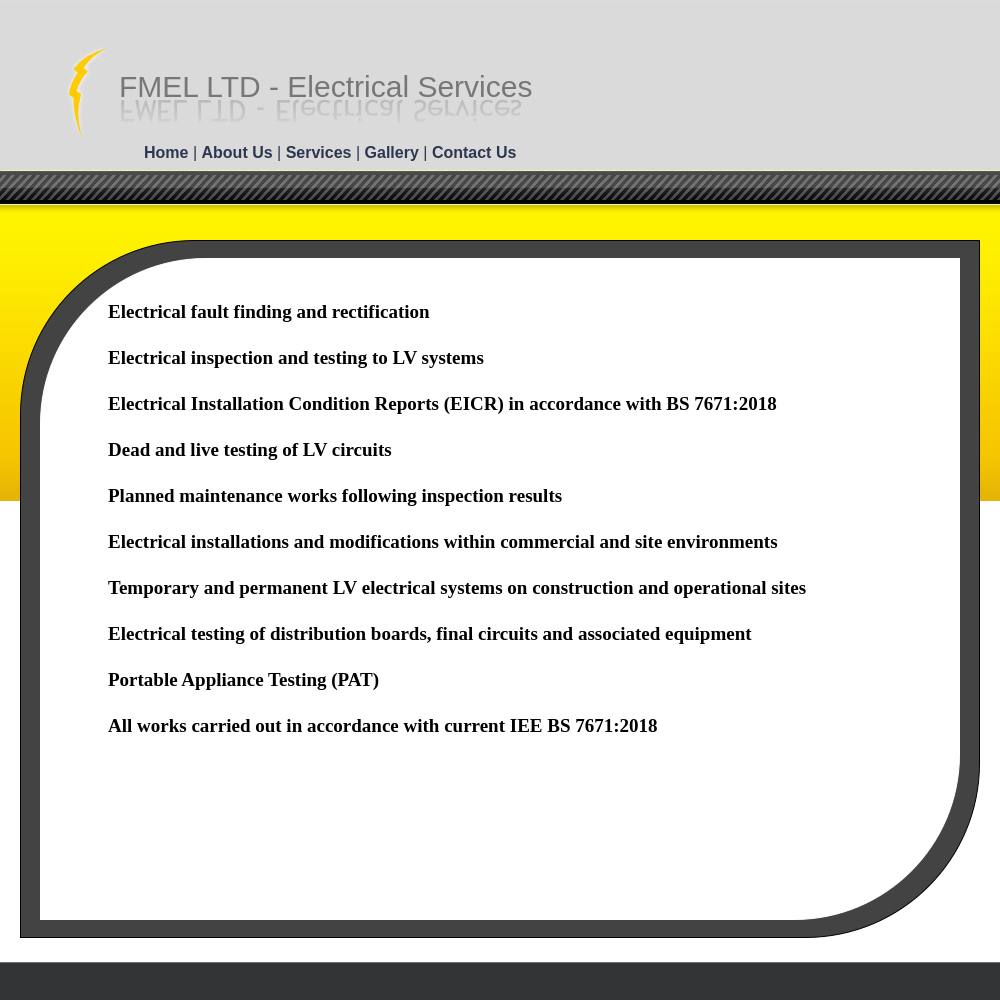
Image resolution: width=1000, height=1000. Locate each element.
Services (321, 152)
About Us (240, 152)
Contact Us (474, 152)
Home (168, 152)
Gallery (394, 152)
